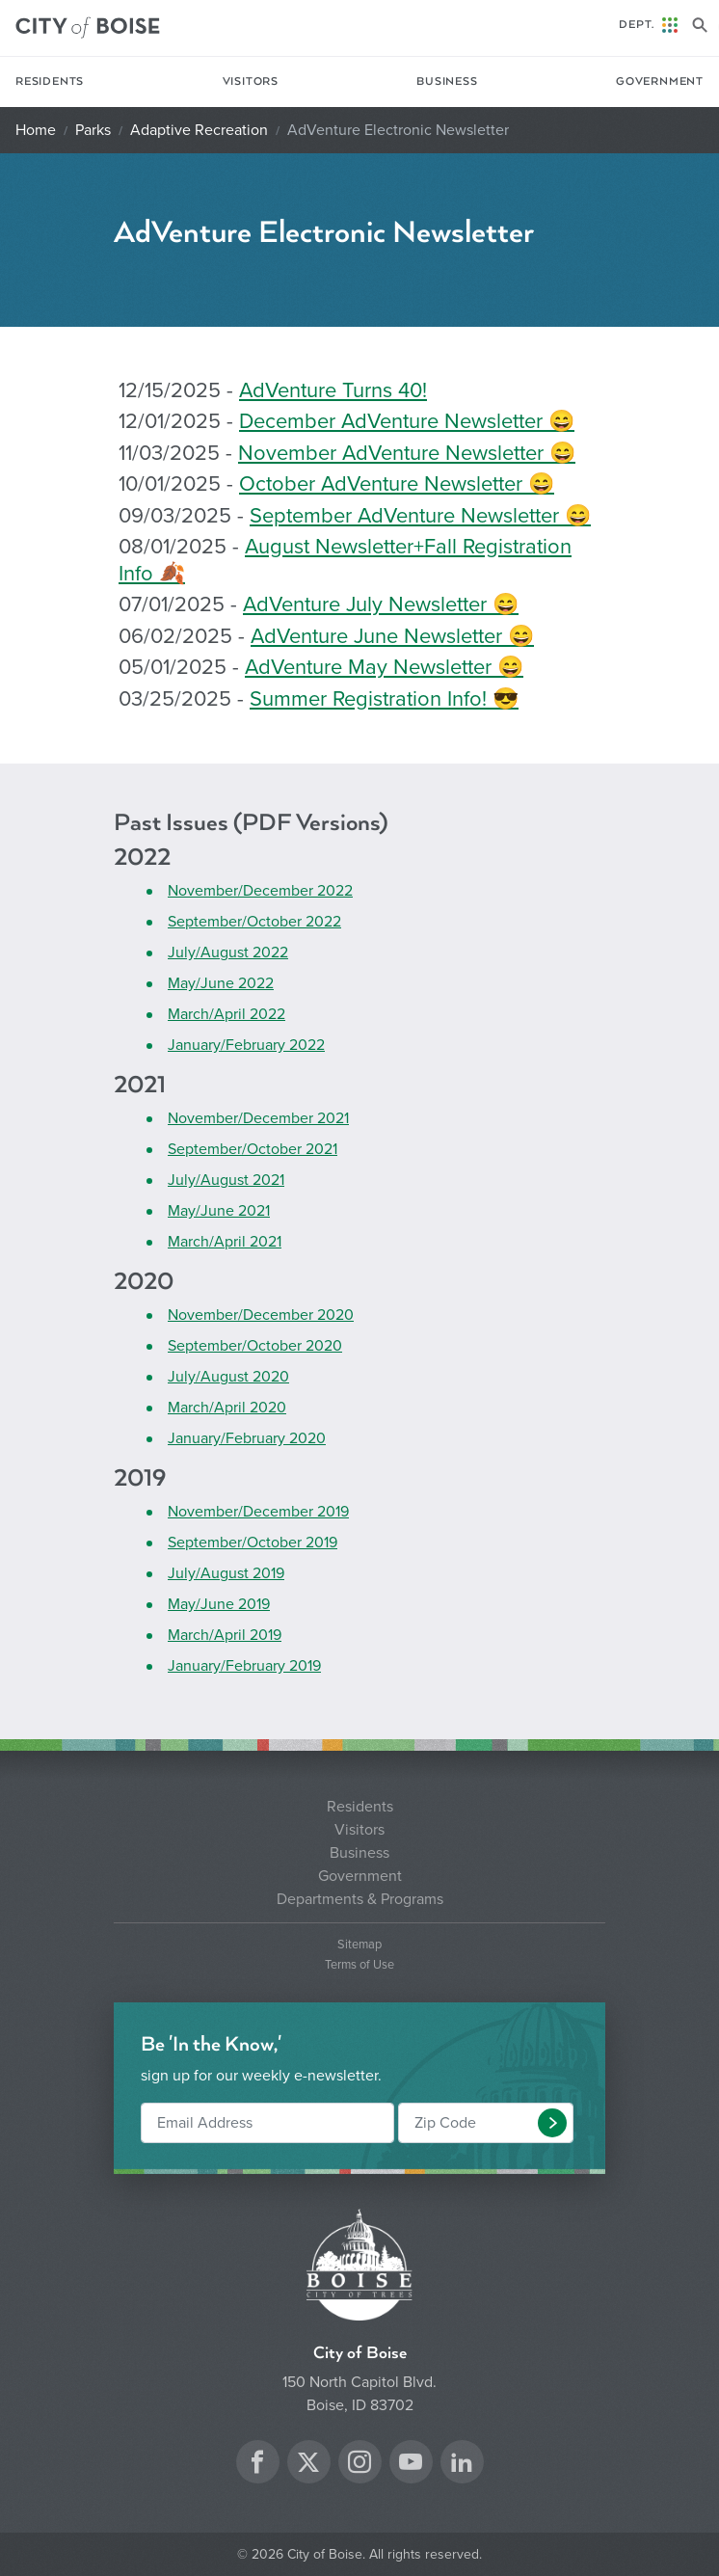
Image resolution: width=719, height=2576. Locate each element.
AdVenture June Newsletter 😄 (392, 636)
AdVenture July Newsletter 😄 (381, 604)
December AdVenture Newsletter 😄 (406, 421)
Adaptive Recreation (199, 130)
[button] (552, 2122)
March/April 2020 (227, 1407)
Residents (49, 81)
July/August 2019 (226, 1573)
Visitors (251, 81)
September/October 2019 (252, 1542)
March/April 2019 (224, 1635)
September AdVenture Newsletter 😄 (420, 515)
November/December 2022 (260, 890)
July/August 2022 (228, 952)
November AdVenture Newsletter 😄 (406, 453)
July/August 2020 (228, 1376)
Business (446, 81)
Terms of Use (359, 1965)
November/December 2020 (261, 1315)
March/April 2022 (226, 1014)
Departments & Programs (360, 1899)
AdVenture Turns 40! (333, 390)
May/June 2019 (219, 1604)
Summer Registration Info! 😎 (384, 698)
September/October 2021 (252, 1149)
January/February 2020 (247, 1438)
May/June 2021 (219, 1211)
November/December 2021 (258, 1118)
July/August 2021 (226, 1180)
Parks (93, 130)
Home (35, 130)
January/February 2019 (244, 1666)
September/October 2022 (254, 921)
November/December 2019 (258, 1511)
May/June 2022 (221, 983)
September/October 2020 (255, 1345)
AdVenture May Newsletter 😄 (384, 667)
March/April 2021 (224, 1241)
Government (660, 81)
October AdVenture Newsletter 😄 (396, 483)
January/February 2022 (246, 1045)
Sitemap (359, 1945)
